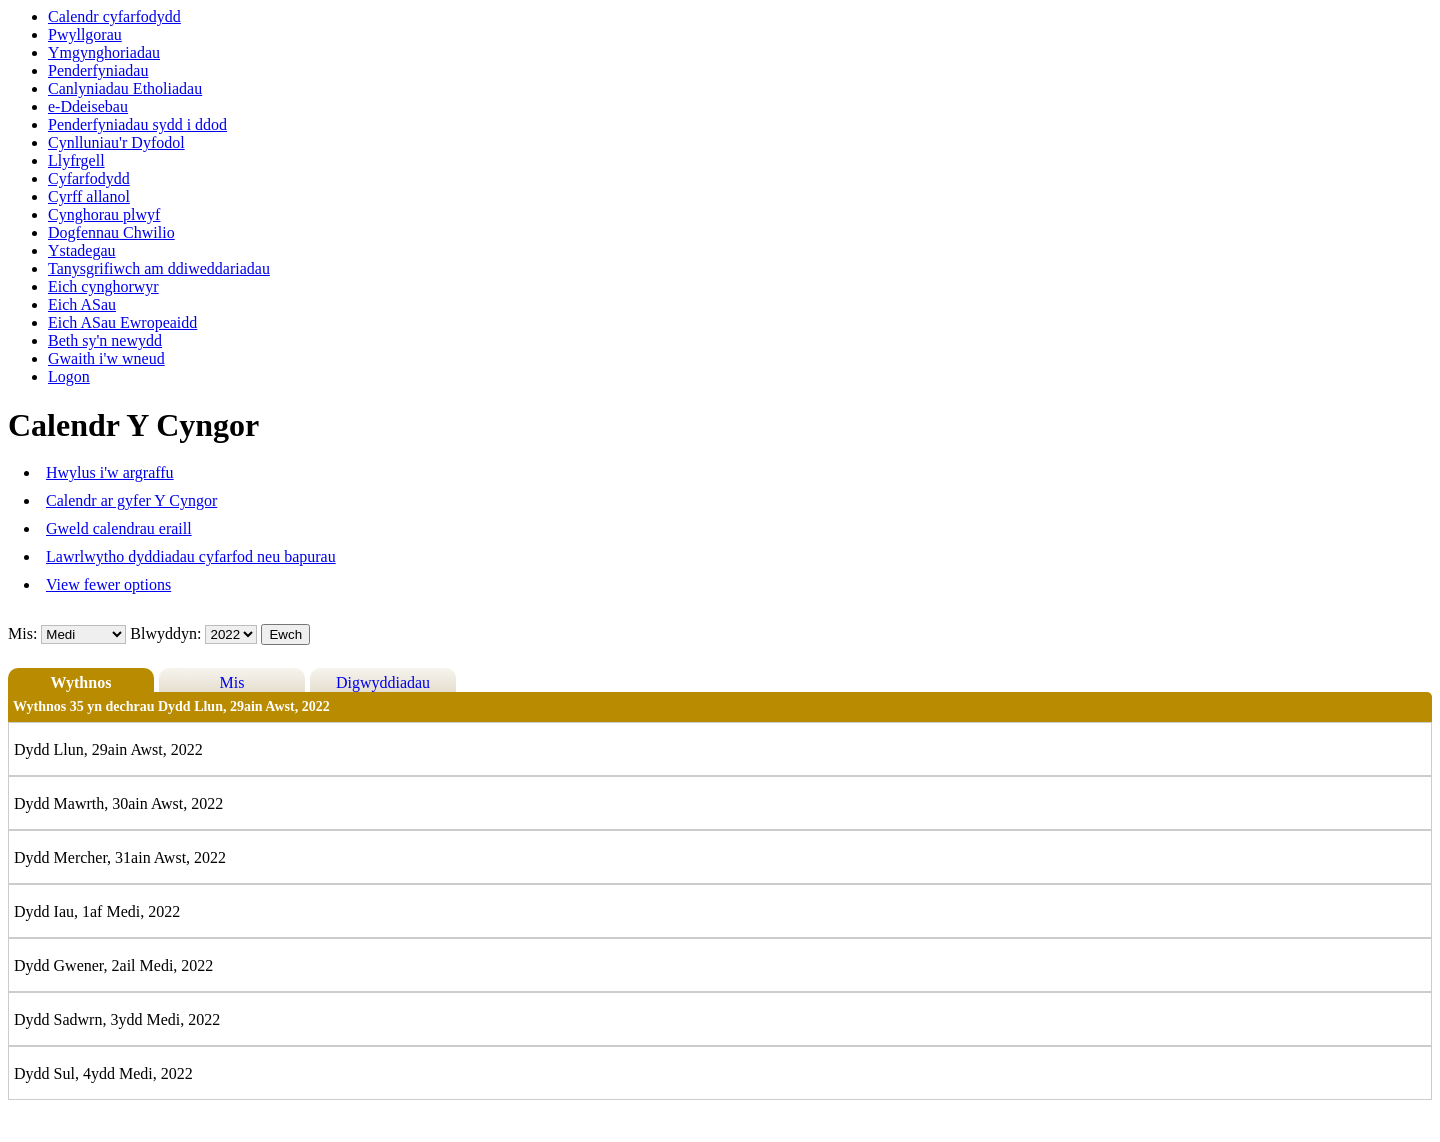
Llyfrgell (76, 160)
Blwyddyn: (167, 633)
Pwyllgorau (85, 34)
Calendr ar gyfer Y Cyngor (131, 500)
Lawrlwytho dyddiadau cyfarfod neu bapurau (191, 556)
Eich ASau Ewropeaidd (122, 322)
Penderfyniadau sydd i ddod (137, 124)
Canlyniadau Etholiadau (125, 88)
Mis (232, 682)
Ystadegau (82, 250)
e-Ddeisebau (88, 106)
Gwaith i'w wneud (106, 358)
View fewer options (108, 584)
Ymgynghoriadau (104, 52)
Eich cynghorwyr (103, 286)
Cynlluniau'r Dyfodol (116, 142)
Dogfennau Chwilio (111, 232)
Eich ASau (82, 304)
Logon (69, 376)
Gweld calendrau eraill (119, 528)
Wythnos (81, 682)
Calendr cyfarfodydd (114, 16)
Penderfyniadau (98, 70)
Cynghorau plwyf (104, 214)
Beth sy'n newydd (105, 340)
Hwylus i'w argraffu (110, 472)
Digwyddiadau (383, 682)
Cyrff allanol (89, 196)
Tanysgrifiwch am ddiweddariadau (159, 268)
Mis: (22, 633)
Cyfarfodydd (89, 178)
